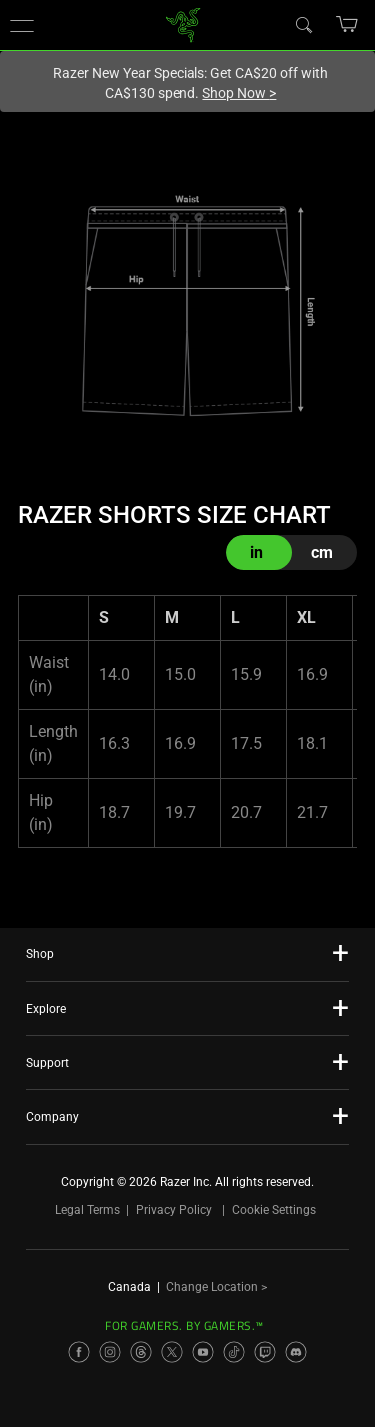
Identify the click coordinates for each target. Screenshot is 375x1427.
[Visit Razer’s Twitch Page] (265, 1352)
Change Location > (216, 1287)
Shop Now (239, 93)
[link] (182, 23)
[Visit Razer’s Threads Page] (141, 1352)
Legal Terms (87, 1210)
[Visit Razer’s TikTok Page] (234, 1352)
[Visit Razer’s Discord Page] (296, 1352)
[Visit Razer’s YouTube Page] (203, 1352)
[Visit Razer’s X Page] (172, 1352)
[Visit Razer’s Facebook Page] (79, 1352)
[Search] (303, 24)
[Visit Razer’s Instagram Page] (110, 1352)
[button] (22, 25)
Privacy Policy (174, 1210)
